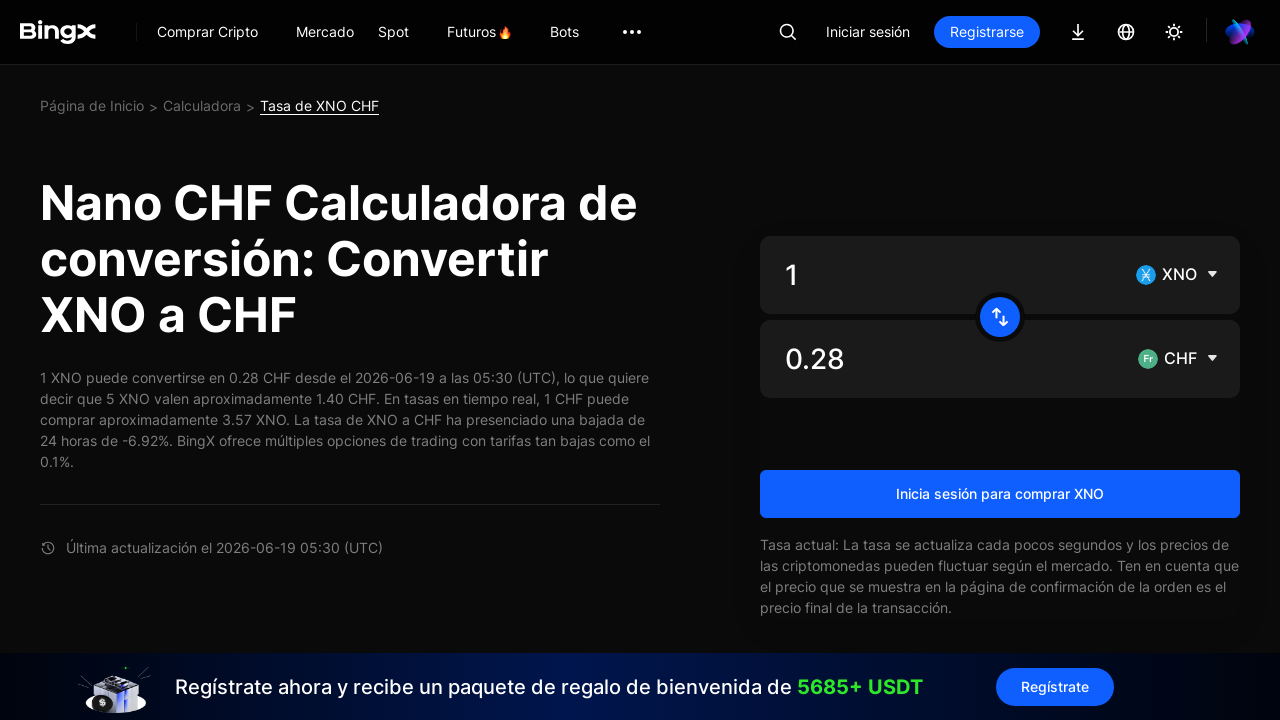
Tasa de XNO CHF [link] (319, 105)
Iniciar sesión (868, 31)
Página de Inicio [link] (92, 105)
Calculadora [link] (202, 105)
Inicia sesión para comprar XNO (1000, 493)
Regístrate (1055, 686)
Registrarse (987, 31)
